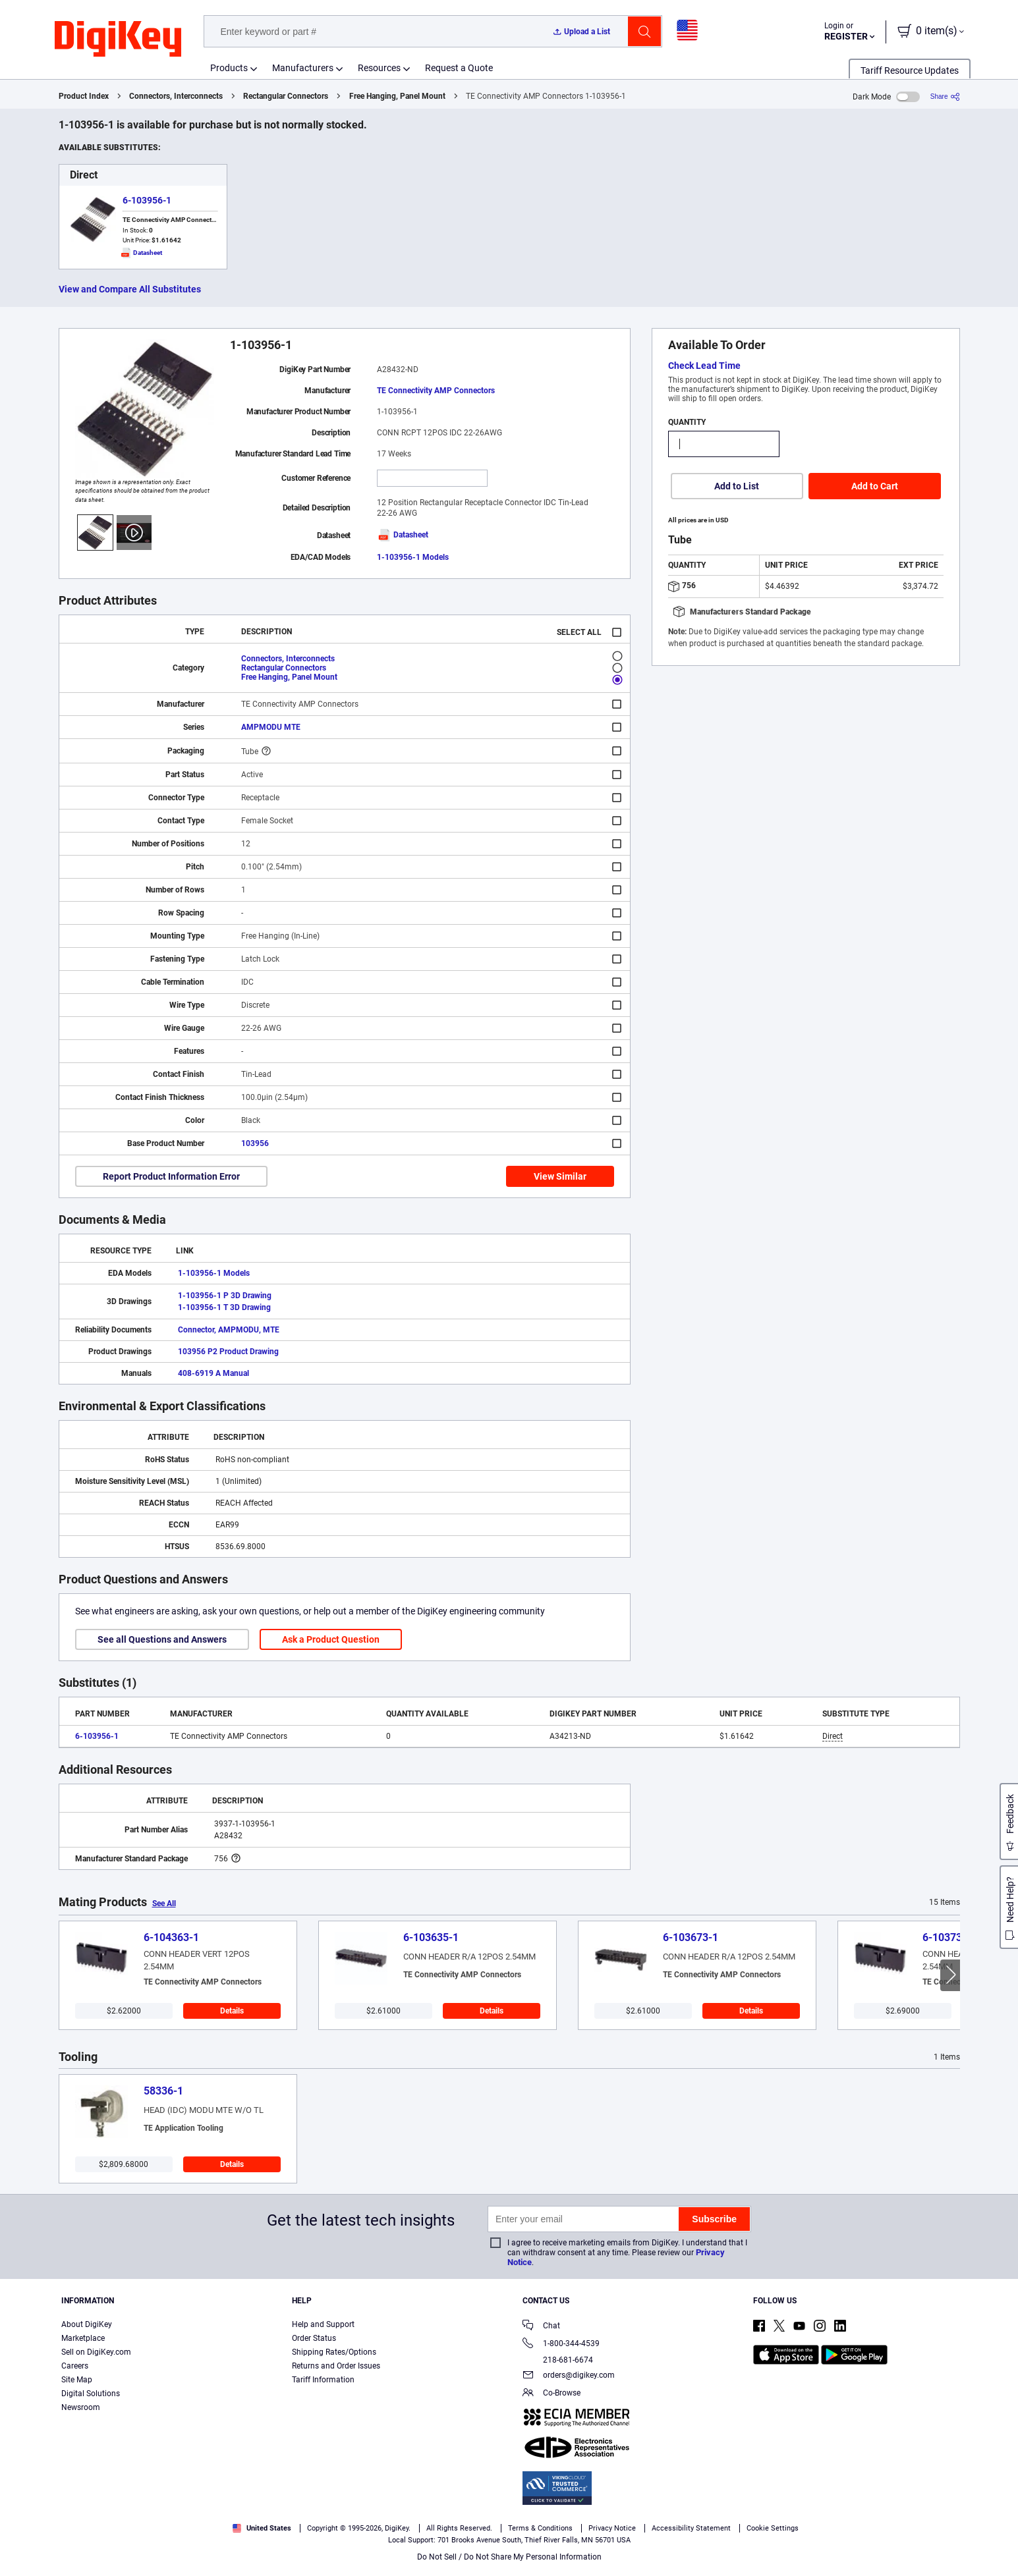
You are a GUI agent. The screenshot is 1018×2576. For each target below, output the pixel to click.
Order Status (314, 2338)
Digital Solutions (90, 2393)
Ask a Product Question (331, 1639)
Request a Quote (459, 68)
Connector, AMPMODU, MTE (228, 1329)
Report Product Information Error (171, 1176)
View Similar (560, 1176)
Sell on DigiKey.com (96, 2352)
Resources (379, 68)
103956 (255, 1143)
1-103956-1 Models (413, 557)
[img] (118, 39)
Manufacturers (302, 68)
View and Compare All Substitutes (130, 289)
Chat (541, 2326)
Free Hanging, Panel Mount (397, 96)
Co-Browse (551, 2394)
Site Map (76, 2379)
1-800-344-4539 (561, 2344)
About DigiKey (86, 2324)
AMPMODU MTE (270, 727)
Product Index (84, 96)
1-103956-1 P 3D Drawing (224, 1295)
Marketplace (83, 2338)
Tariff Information (323, 2379)
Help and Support (323, 2324)
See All (164, 1903)
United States (262, 2528)
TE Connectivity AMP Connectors (436, 390)
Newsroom (80, 2407)
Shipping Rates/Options (334, 2352)
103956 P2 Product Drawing (228, 1351)
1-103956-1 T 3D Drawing (224, 1307)
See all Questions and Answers (162, 1639)
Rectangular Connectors (285, 96)
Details (232, 2010)
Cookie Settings (773, 2528)
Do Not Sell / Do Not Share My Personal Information (509, 2557)
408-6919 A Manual (213, 1373)
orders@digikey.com (569, 2376)
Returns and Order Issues (336, 2365)
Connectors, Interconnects (176, 96)
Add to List (736, 486)
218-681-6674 (558, 2360)
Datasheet (402, 534)
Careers (74, 2365)
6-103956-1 (147, 200)
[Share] (945, 96)
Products (229, 68)
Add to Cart (874, 486)
